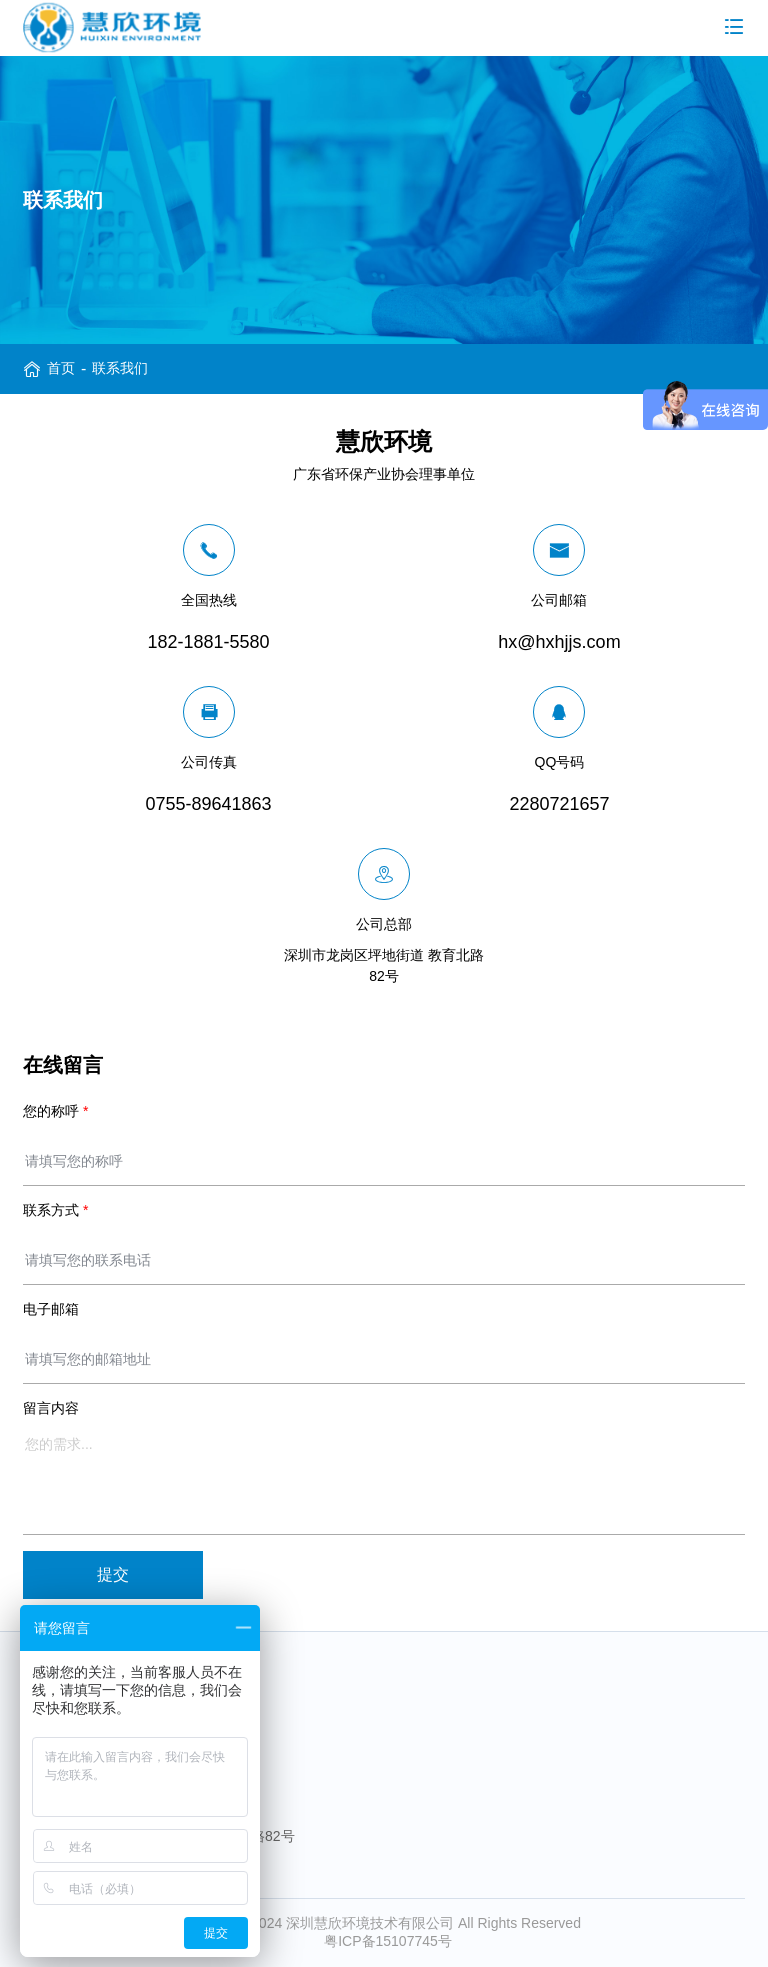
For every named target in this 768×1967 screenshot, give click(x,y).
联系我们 (120, 368)
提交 (113, 1574)
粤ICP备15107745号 (388, 1941)
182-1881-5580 (104, 1715)
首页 (61, 368)
